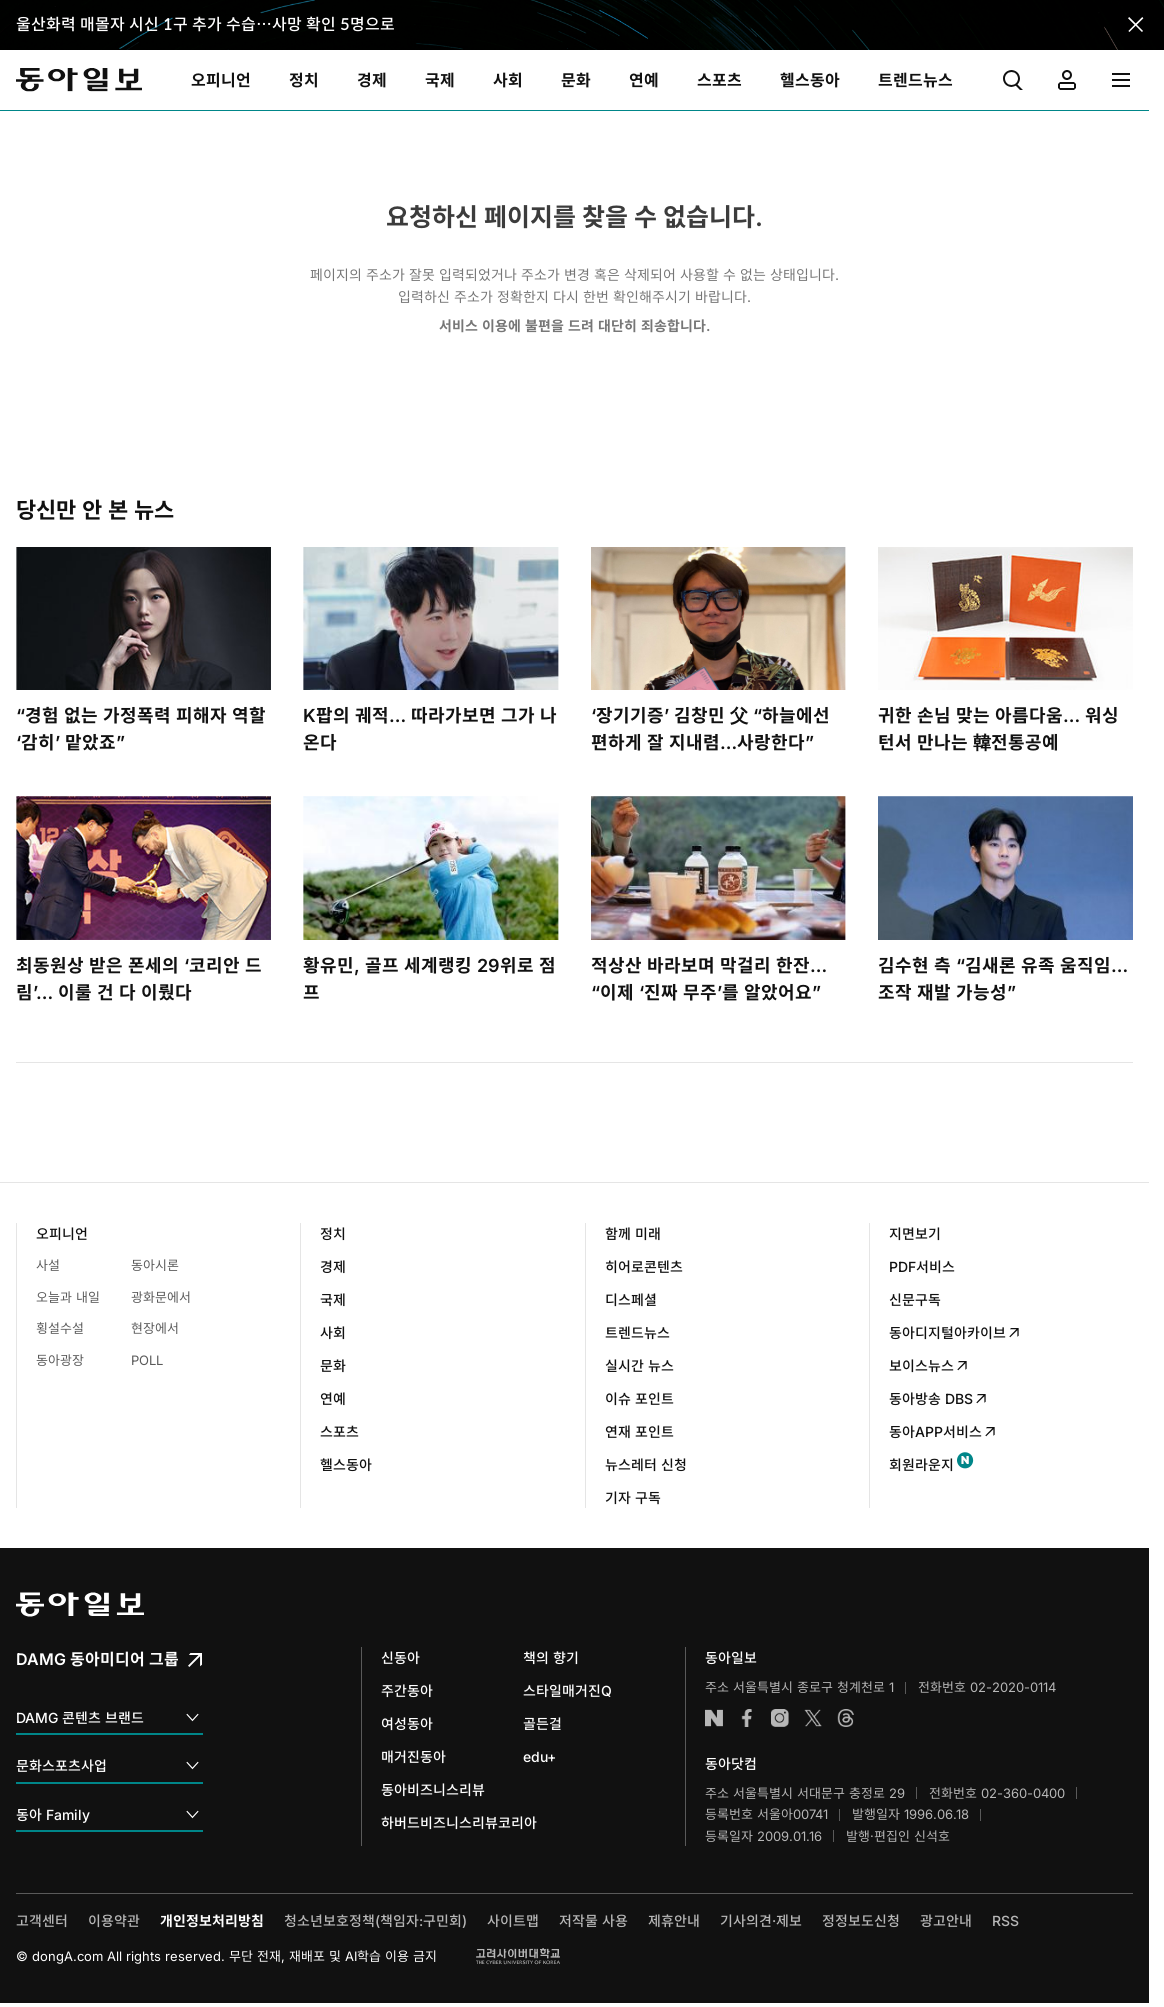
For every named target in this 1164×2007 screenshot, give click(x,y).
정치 (333, 1233)
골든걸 (542, 1723)
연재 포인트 (639, 1431)
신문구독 (915, 1299)
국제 (333, 1299)
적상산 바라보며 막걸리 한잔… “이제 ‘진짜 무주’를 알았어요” (709, 979)
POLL (147, 1360)
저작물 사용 (593, 1920)
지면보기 (915, 1233)
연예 (333, 1398)
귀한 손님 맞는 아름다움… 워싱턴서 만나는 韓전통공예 (998, 729)
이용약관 (114, 1920)
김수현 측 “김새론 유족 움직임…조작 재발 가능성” (1003, 979)
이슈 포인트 (639, 1398)
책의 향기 (551, 1657)
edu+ (539, 1756)
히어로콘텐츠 (644, 1266)
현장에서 (155, 1328)
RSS (1005, 1920)
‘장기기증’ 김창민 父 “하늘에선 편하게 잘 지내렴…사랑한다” (710, 729)
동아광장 (60, 1360)
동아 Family (109, 1815)
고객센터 (42, 1920)
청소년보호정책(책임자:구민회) (375, 1920)
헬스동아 (346, 1464)
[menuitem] (221, 80)
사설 (48, 1265)
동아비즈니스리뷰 (433, 1789)
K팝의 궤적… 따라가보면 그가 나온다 (430, 729)
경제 (333, 1266)
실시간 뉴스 (639, 1365)
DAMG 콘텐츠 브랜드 (109, 1718)
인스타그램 (780, 1718)
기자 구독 (633, 1497)
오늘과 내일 (68, 1297)
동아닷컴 (731, 1763)
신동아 (400, 1657)
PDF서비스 (922, 1266)
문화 (333, 1365)
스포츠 (339, 1431)
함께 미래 (633, 1233)
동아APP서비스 (943, 1431)
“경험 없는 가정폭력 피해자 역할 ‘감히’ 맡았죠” (141, 729)
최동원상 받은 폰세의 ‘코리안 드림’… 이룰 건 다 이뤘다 (139, 979)
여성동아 (407, 1723)
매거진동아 (413, 1756)
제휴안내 (674, 1920)
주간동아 (407, 1690)
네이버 (714, 1718)
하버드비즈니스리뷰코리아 (459, 1822)
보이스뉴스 (929, 1365)
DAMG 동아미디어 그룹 (111, 1659)
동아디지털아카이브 (955, 1332)
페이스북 (747, 1718)
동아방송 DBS (939, 1398)
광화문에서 (161, 1297)
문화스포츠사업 (109, 1766)
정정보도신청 (861, 1920)
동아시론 (155, 1265)
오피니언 (62, 1233)
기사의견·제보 (761, 1920)
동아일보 (79, 80)
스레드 (846, 1718)
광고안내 (946, 1920)
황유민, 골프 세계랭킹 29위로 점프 (429, 979)
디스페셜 (631, 1299)
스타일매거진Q (567, 1690)
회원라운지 (921, 1464)
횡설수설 (60, 1328)
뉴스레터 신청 (646, 1464)
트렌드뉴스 (637, 1332)
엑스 (813, 1718)
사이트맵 (513, 1920)
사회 (333, 1332)
